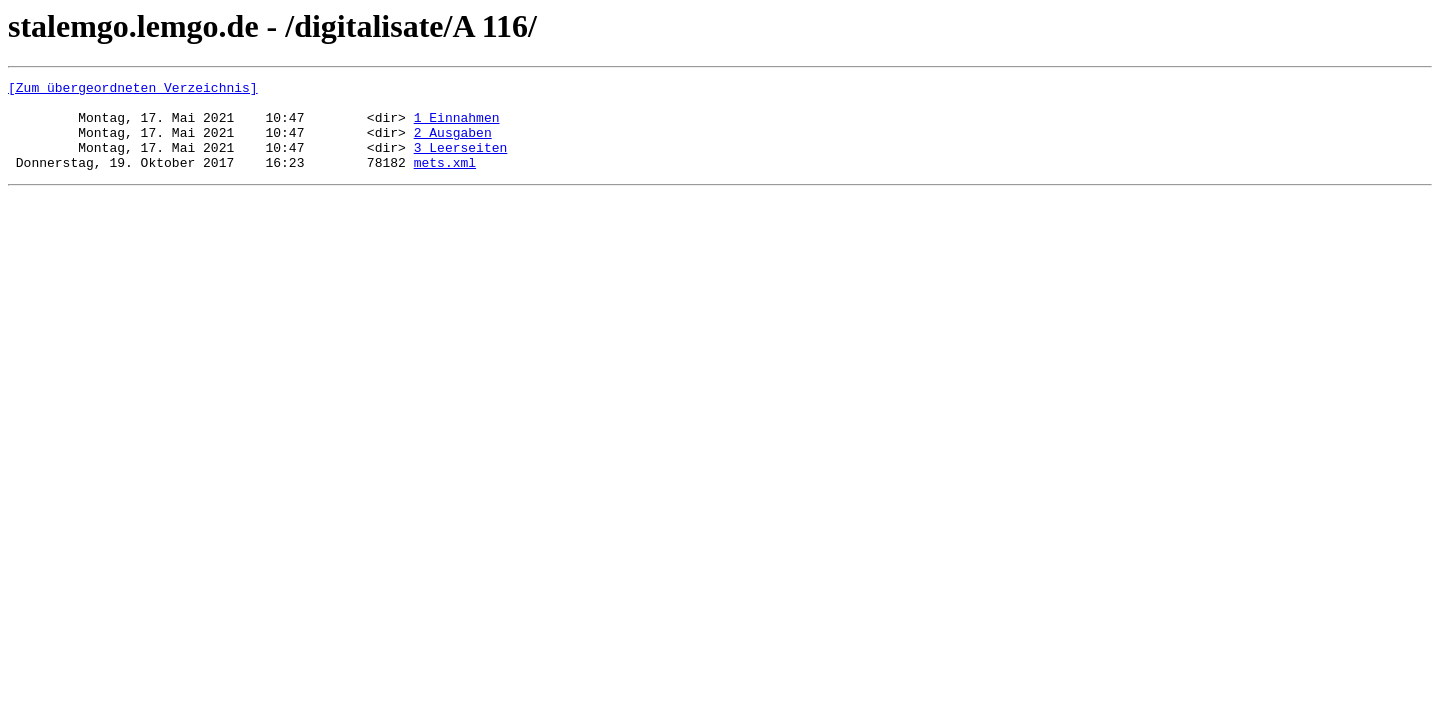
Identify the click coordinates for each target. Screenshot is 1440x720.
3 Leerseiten (461, 162)
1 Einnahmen (457, 126)
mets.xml (445, 180)
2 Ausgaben (453, 144)
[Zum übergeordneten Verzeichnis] (133, 90)
